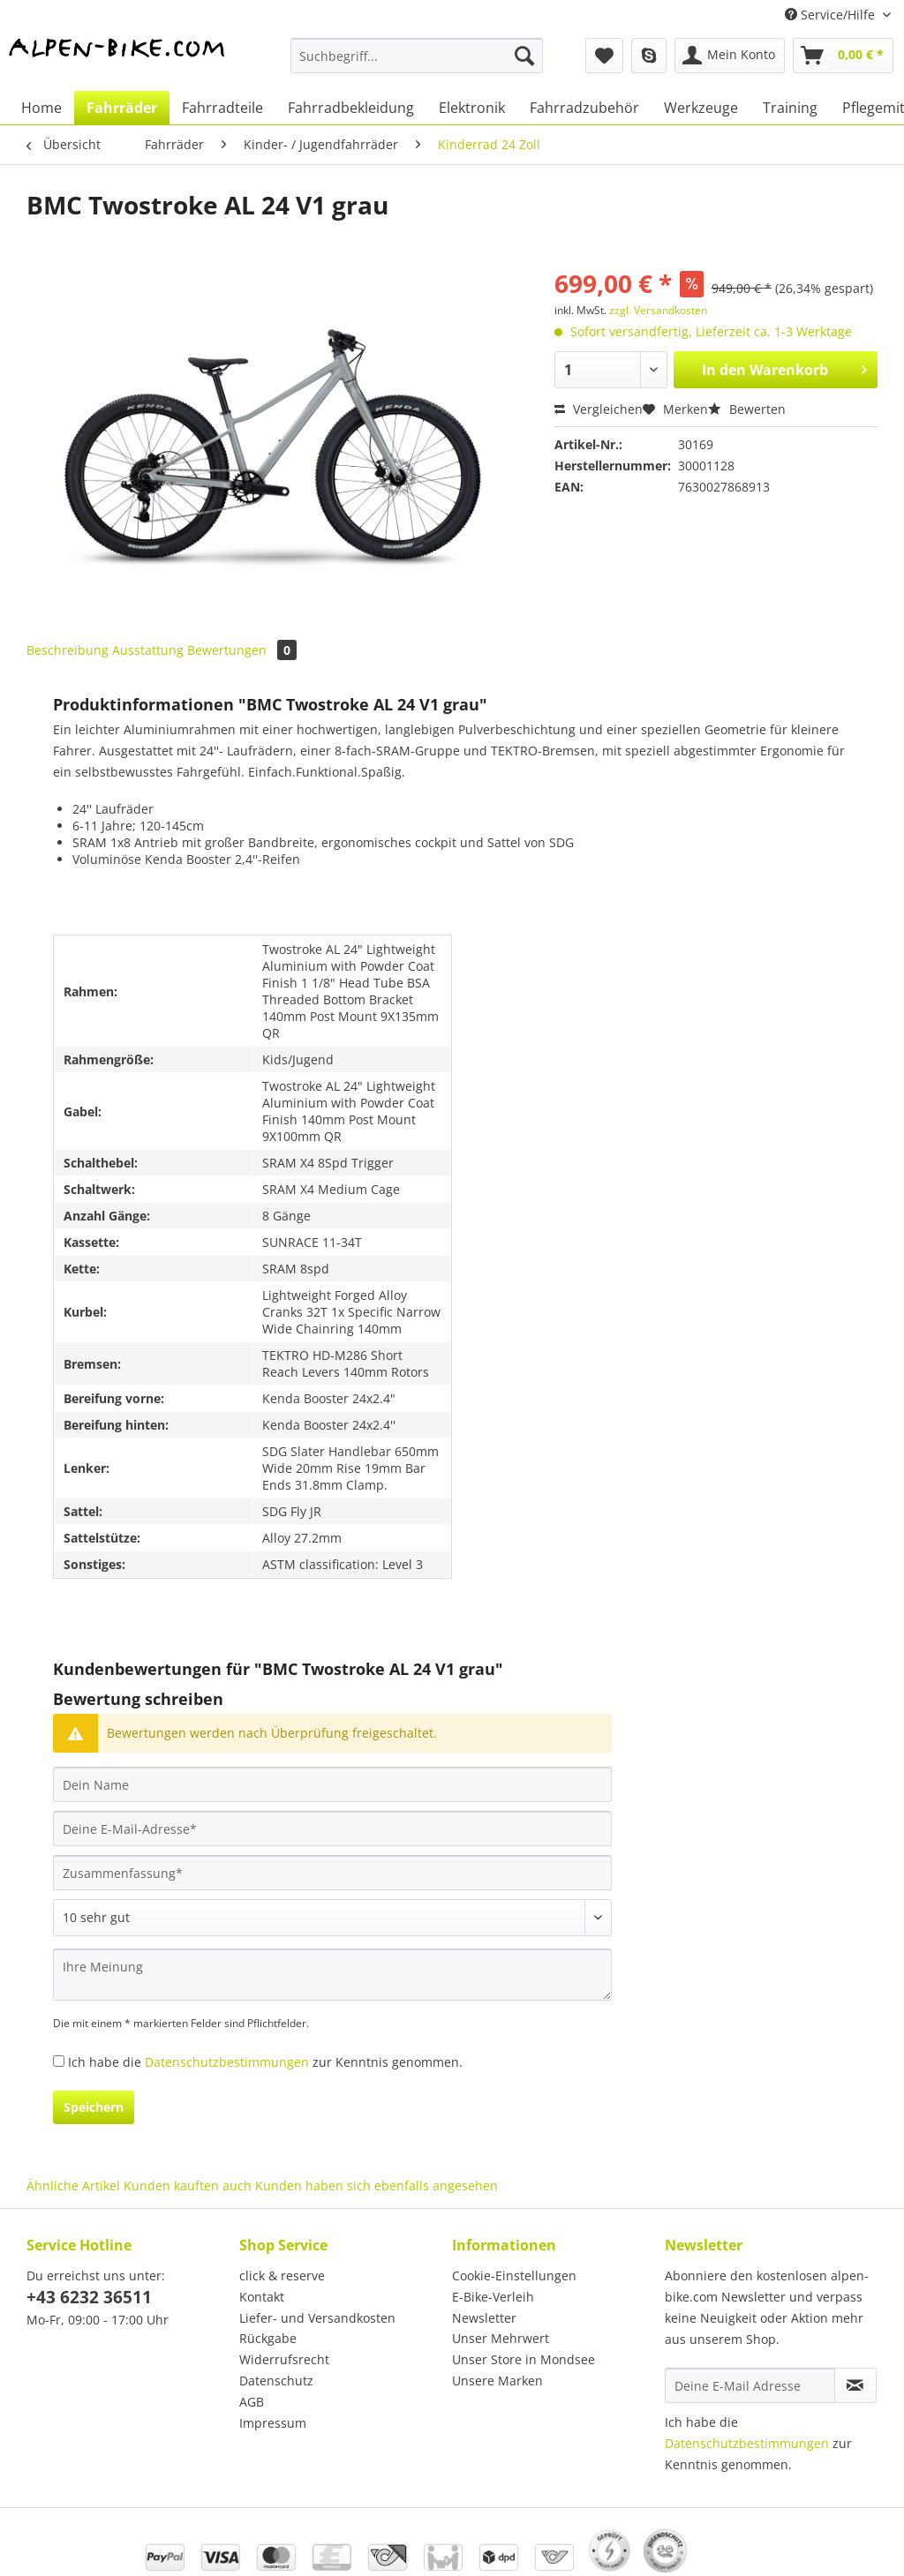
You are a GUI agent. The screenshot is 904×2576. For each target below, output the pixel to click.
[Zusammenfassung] (332, 1872)
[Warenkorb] (843, 55)
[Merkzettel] (604, 55)
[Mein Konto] (729, 55)
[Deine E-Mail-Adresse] (332, 1828)
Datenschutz (276, 2380)
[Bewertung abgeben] (332, 1917)
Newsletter (484, 2317)
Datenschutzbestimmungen (227, 2062)
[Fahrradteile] (222, 107)
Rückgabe (268, 2338)
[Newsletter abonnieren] (855, 2385)
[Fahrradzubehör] (584, 107)
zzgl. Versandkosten (658, 310)
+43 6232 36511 (89, 2297)
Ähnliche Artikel (73, 2185)
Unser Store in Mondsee (523, 2359)
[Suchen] (524, 55)
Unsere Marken (497, 2380)
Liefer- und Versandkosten (317, 2317)
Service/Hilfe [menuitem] (831, 14)
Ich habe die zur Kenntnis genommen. (265, 2062)
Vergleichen (598, 409)
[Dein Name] (332, 1784)
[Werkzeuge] (701, 107)
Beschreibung (67, 650)
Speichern (94, 2107)
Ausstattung (148, 650)
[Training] (790, 107)
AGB (251, 2401)
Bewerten (747, 409)
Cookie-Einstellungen (514, 2275)
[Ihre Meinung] (332, 1975)
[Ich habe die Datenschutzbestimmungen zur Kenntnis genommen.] (58, 2061)
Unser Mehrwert (500, 2338)
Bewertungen (242, 650)
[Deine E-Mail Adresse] (750, 2385)
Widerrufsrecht (284, 2359)
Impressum (272, 2423)
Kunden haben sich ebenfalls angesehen (376, 2185)
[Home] (41, 107)
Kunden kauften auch (188, 2185)
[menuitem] (417, 64)
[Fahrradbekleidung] (350, 107)
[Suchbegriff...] (417, 55)
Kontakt (261, 2296)
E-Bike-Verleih (493, 2296)
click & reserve (282, 2275)
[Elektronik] (471, 107)
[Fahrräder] (122, 107)
